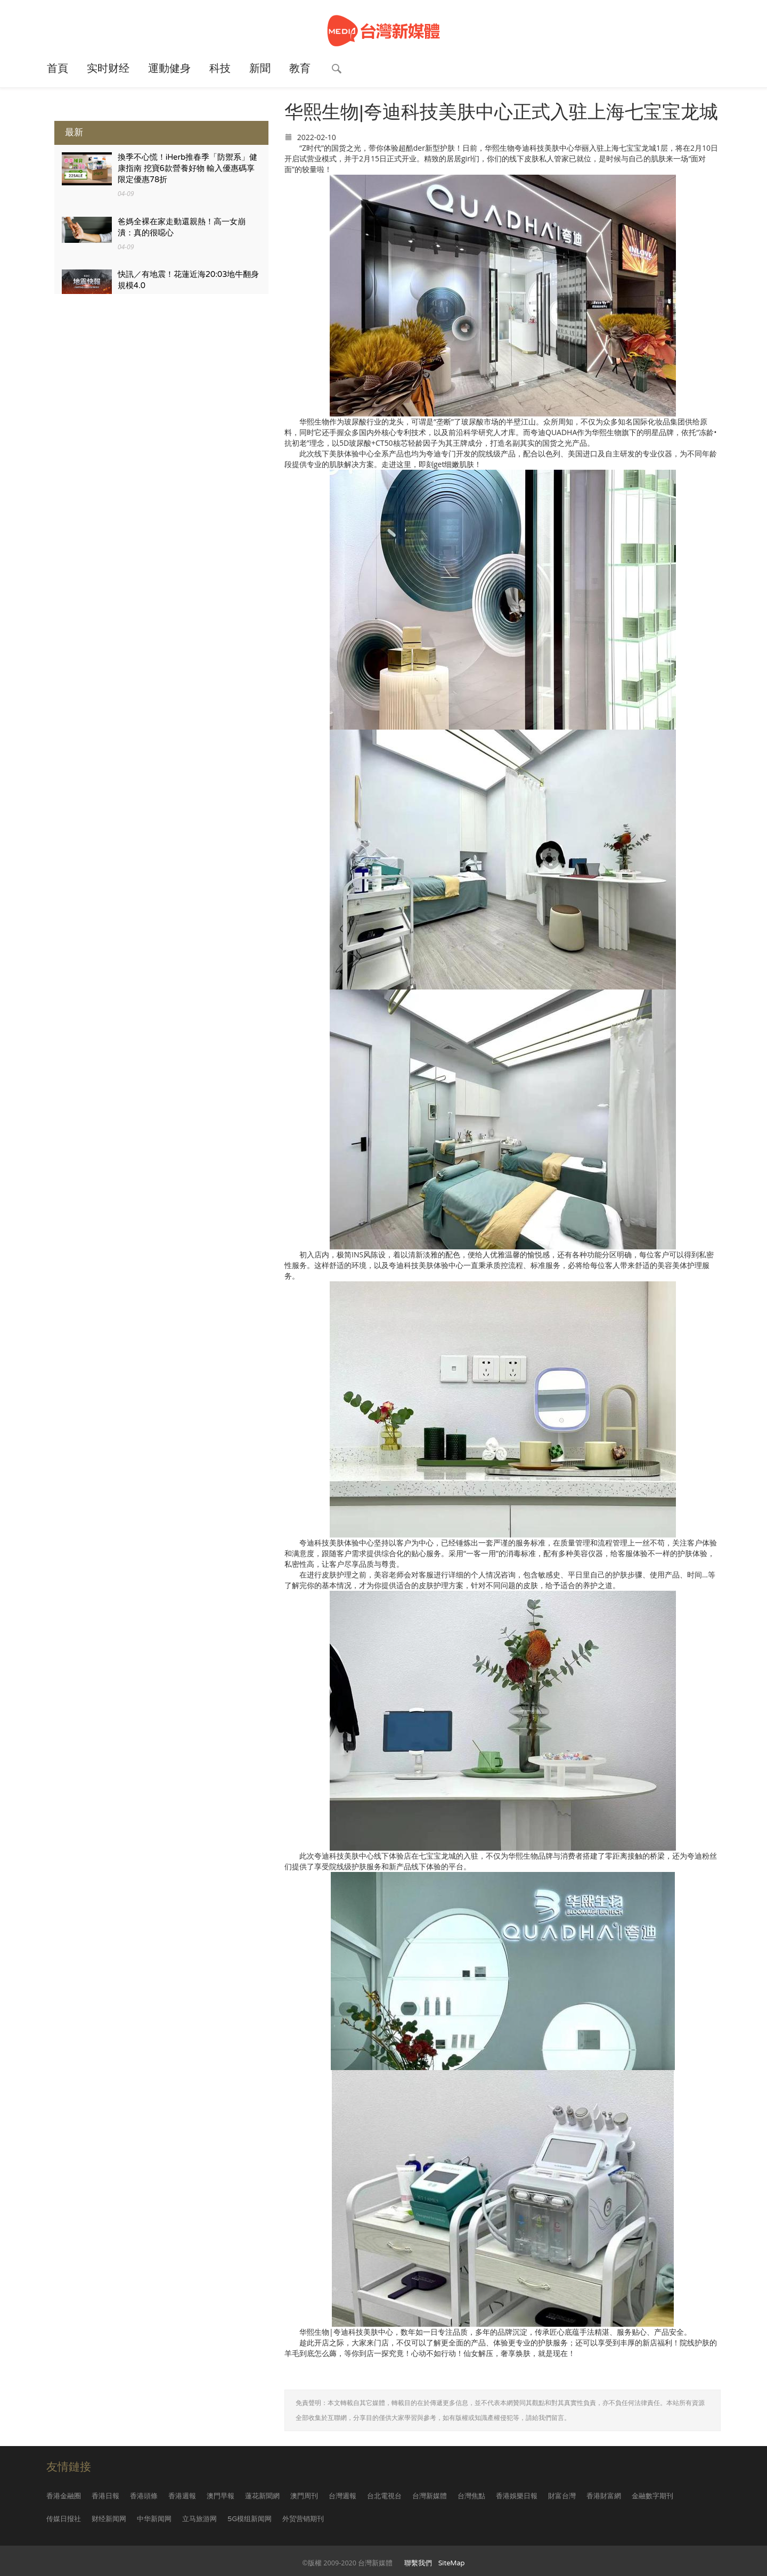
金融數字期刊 (652, 2496)
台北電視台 (384, 2496)
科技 (220, 68)
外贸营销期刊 (303, 2519)
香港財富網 (603, 2496)
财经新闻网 (109, 2519)
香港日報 (105, 2496)
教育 (300, 68)
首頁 (57, 68)
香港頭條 (144, 2496)
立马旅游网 (199, 2519)
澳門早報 (220, 2496)
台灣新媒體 (429, 2496)
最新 (74, 132)
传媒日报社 (63, 2519)
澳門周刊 (304, 2496)
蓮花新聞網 (262, 2496)
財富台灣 (562, 2496)
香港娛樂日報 (516, 2496)
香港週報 (182, 2496)
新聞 (260, 68)
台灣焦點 (471, 2496)
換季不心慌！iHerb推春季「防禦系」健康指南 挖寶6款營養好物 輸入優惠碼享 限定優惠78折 (188, 169)
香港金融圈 (63, 2496)
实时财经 (108, 68)
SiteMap (451, 2563)
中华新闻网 (154, 2519)
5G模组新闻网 (249, 2519)
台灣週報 (342, 2496)
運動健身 (169, 68)
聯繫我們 (418, 2563)
